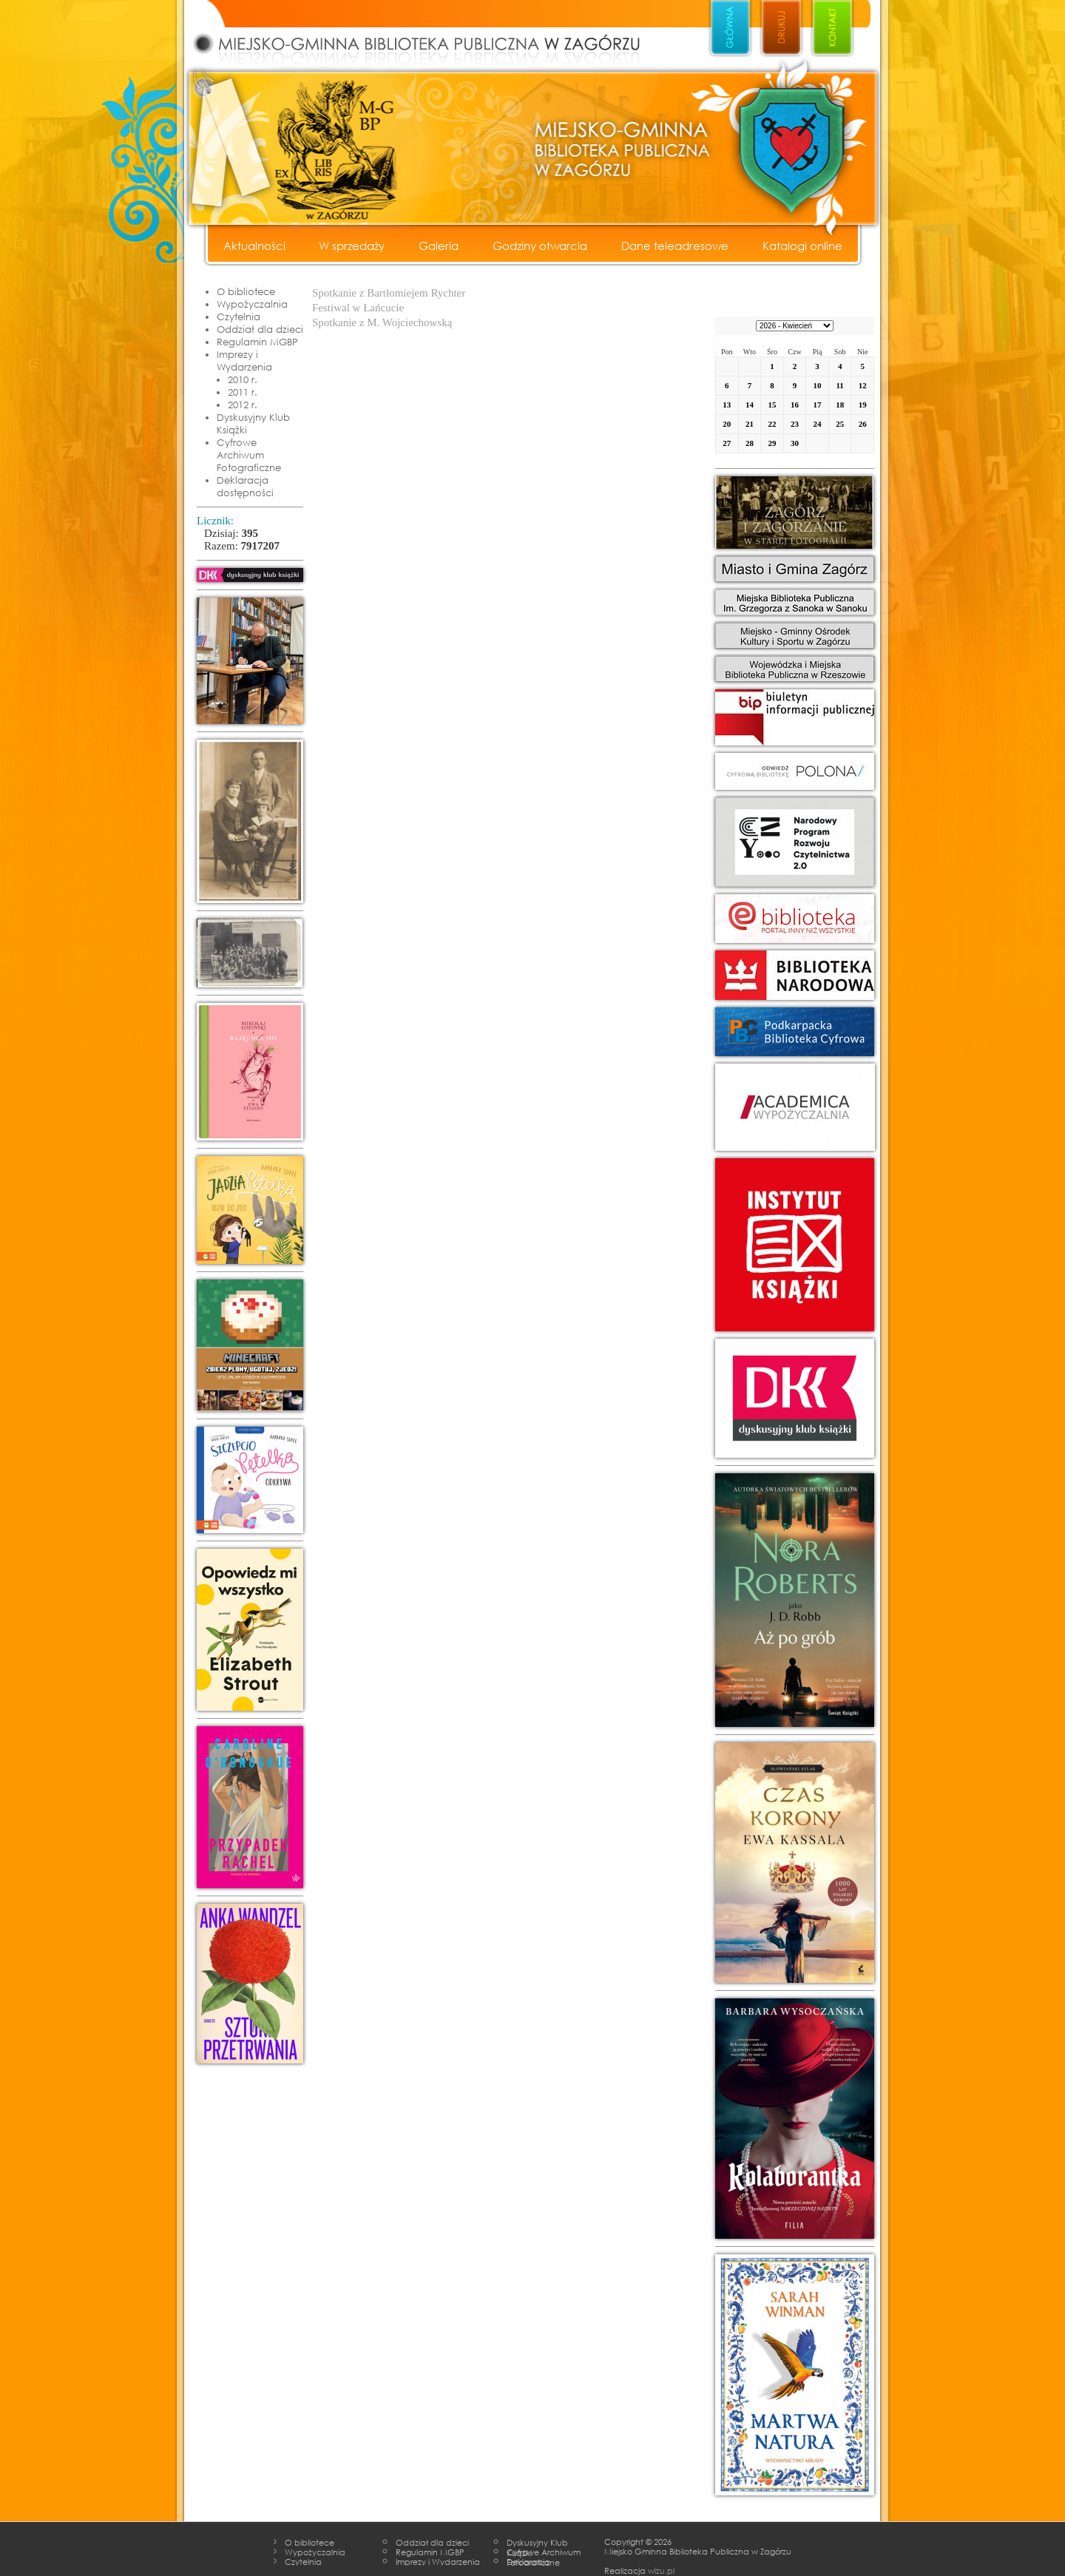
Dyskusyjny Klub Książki (253, 423)
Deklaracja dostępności (245, 486)
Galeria (439, 245)
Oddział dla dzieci (260, 329)
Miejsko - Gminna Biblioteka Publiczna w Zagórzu (432, 34)
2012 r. (242, 404)
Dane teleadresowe (674, 245)
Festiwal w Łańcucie (358, 308)
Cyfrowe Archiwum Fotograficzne (249, 454)
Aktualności (254, 245)
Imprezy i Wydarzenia (244, 360)
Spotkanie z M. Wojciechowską (382, 322)
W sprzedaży (352, 245)
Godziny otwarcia (540, 245)
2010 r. (242, 379)
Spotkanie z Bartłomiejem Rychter (388, 293)
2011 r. (242, 392)
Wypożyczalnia (252, 304)
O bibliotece (246, 291)
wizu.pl (661, 2570)
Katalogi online (802, 245)
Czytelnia (238, 316)
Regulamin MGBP (257, 342)
